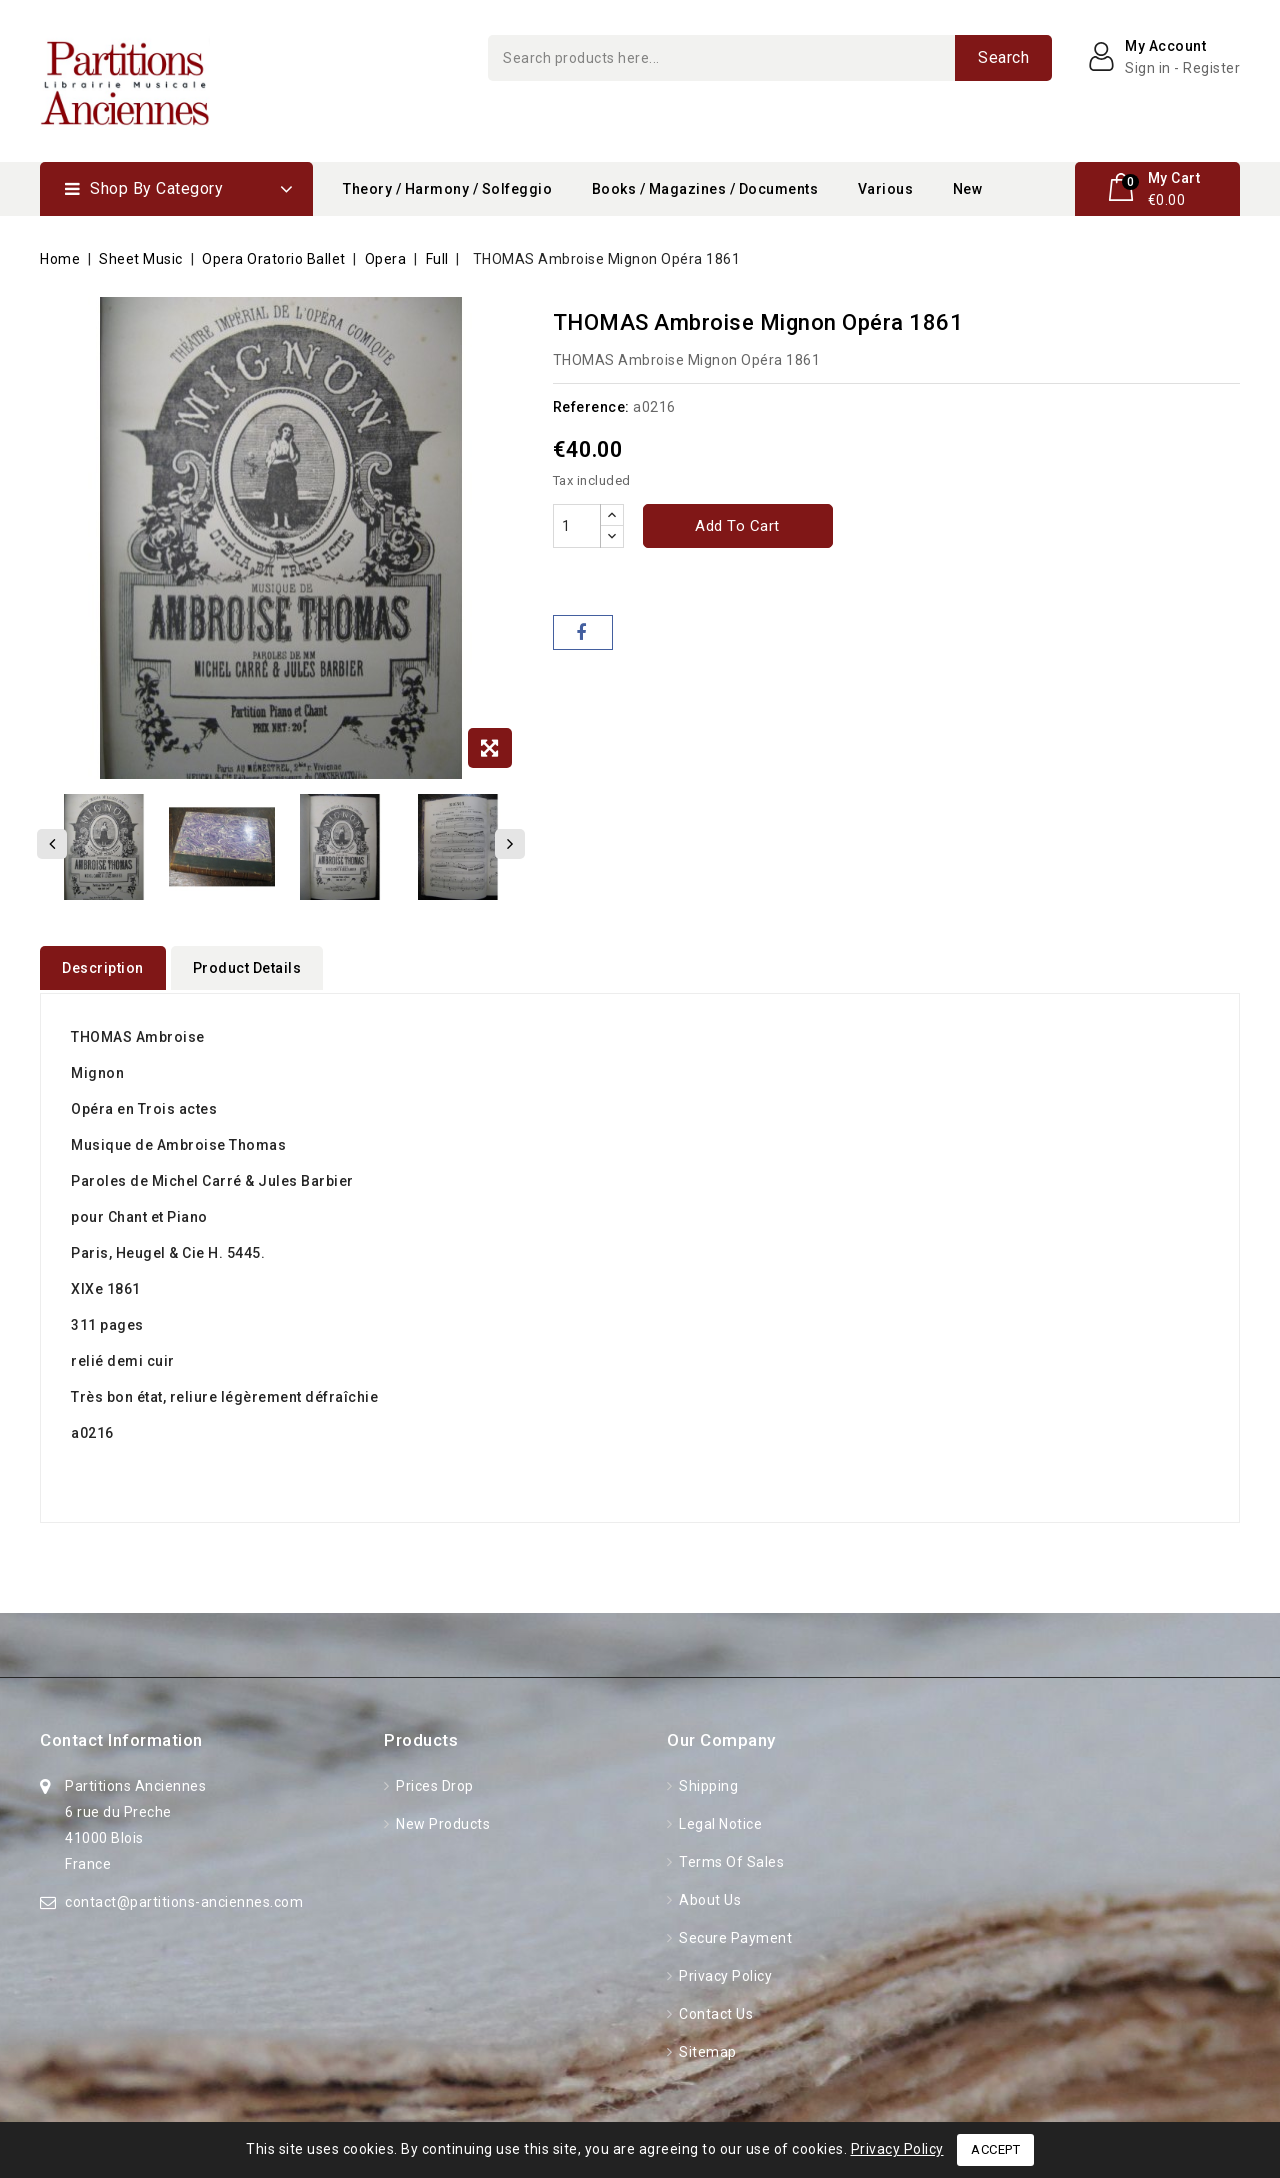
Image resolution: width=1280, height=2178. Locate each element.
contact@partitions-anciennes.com (184, 1899)
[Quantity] (577, 526)
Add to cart (737, 526)
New (968, 189)
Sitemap (706, 2049)
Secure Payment (734, 1935)
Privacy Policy (724, 1973)
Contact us (715, 2011)
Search (1003, 57)
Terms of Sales (730, 1859)
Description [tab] (103, 968)
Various (886, 189)
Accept (995, 2149)
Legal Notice (719, 1821)
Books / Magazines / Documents (705, 189)
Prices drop (433, 1783)
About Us (709, 1897)
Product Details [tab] (247, 968)
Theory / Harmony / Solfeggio (447, 189)
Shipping (707, 1783)
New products (442, 1821)
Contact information (121, 1737)
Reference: (591, 407)
